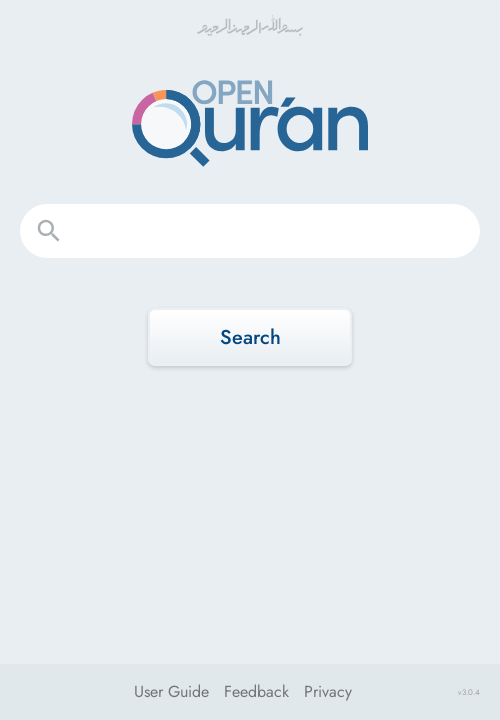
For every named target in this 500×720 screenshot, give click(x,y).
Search (250, 337)
